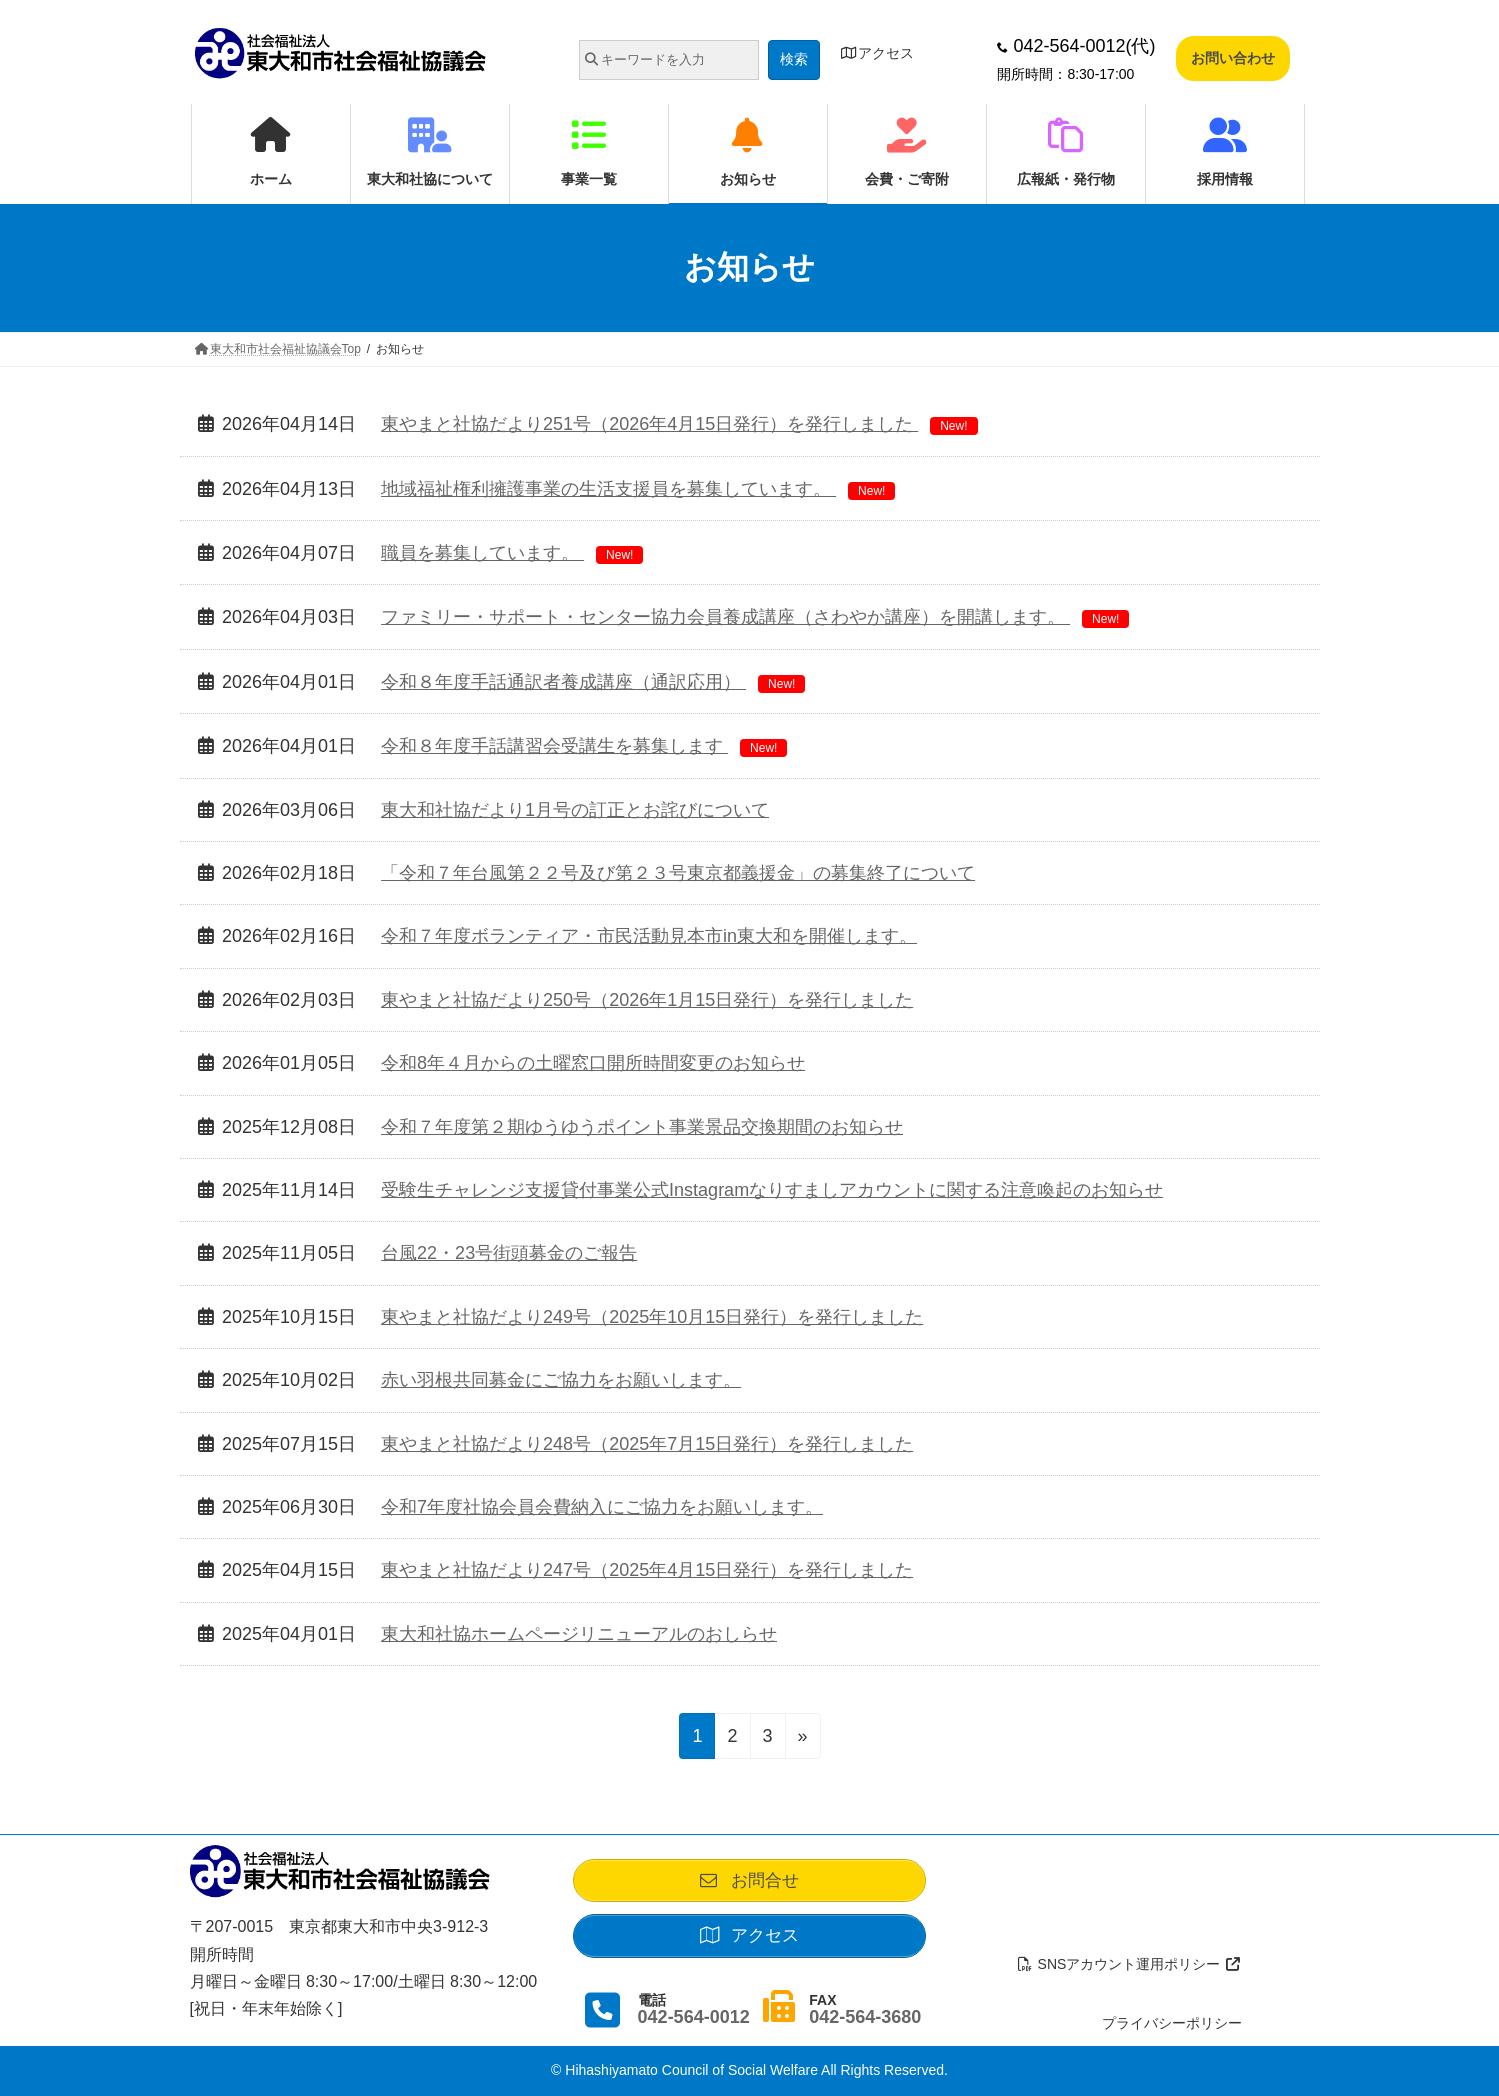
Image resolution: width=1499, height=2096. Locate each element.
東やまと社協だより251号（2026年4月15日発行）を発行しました (679, 424)
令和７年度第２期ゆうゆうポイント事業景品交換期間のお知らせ (642, 1127)
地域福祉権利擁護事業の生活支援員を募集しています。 (638, 489)
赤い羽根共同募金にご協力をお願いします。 (561, 1380)
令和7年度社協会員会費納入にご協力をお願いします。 (602, 1507)
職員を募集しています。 (512, 553)
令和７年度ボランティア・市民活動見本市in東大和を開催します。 (649, 936)
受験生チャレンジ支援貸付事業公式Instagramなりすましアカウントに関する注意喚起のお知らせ (772, 1190)
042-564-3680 (865, 2018)
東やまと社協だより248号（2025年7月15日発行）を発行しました (647, 1444)
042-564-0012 (694, 2018)
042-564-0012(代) (1076, 46)
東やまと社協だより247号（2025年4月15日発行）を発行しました (647, 1570)
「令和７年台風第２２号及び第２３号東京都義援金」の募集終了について (678, 873)
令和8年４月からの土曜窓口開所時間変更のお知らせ (593, 1063)
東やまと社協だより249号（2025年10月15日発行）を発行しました (652, 1317)
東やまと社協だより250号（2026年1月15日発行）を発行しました (647, 1000)
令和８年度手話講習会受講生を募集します (584, 746)
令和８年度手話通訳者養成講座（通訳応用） (593, 682)
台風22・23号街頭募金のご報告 (509, 1253)
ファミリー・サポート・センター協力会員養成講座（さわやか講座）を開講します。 (755, 617)
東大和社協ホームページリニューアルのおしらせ (579, 1634)
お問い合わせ (1233, 58)
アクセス (878, 53)
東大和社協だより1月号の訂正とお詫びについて (575, 810)
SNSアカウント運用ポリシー (1129, 1964)
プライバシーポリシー (1172, 2023)
